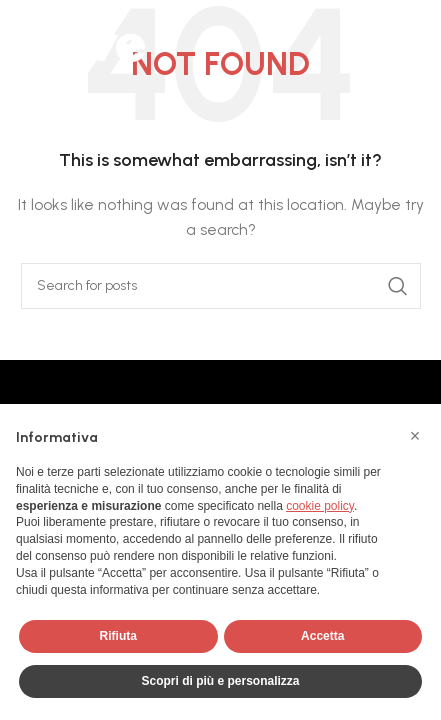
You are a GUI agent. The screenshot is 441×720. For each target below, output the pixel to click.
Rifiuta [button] (118, 636)
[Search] (221, 286)
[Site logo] (80, 39)
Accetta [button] (322, 636)
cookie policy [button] (320, 506)
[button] (415, 436)
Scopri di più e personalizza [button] (220, 681)
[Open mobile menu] (416, 40)
